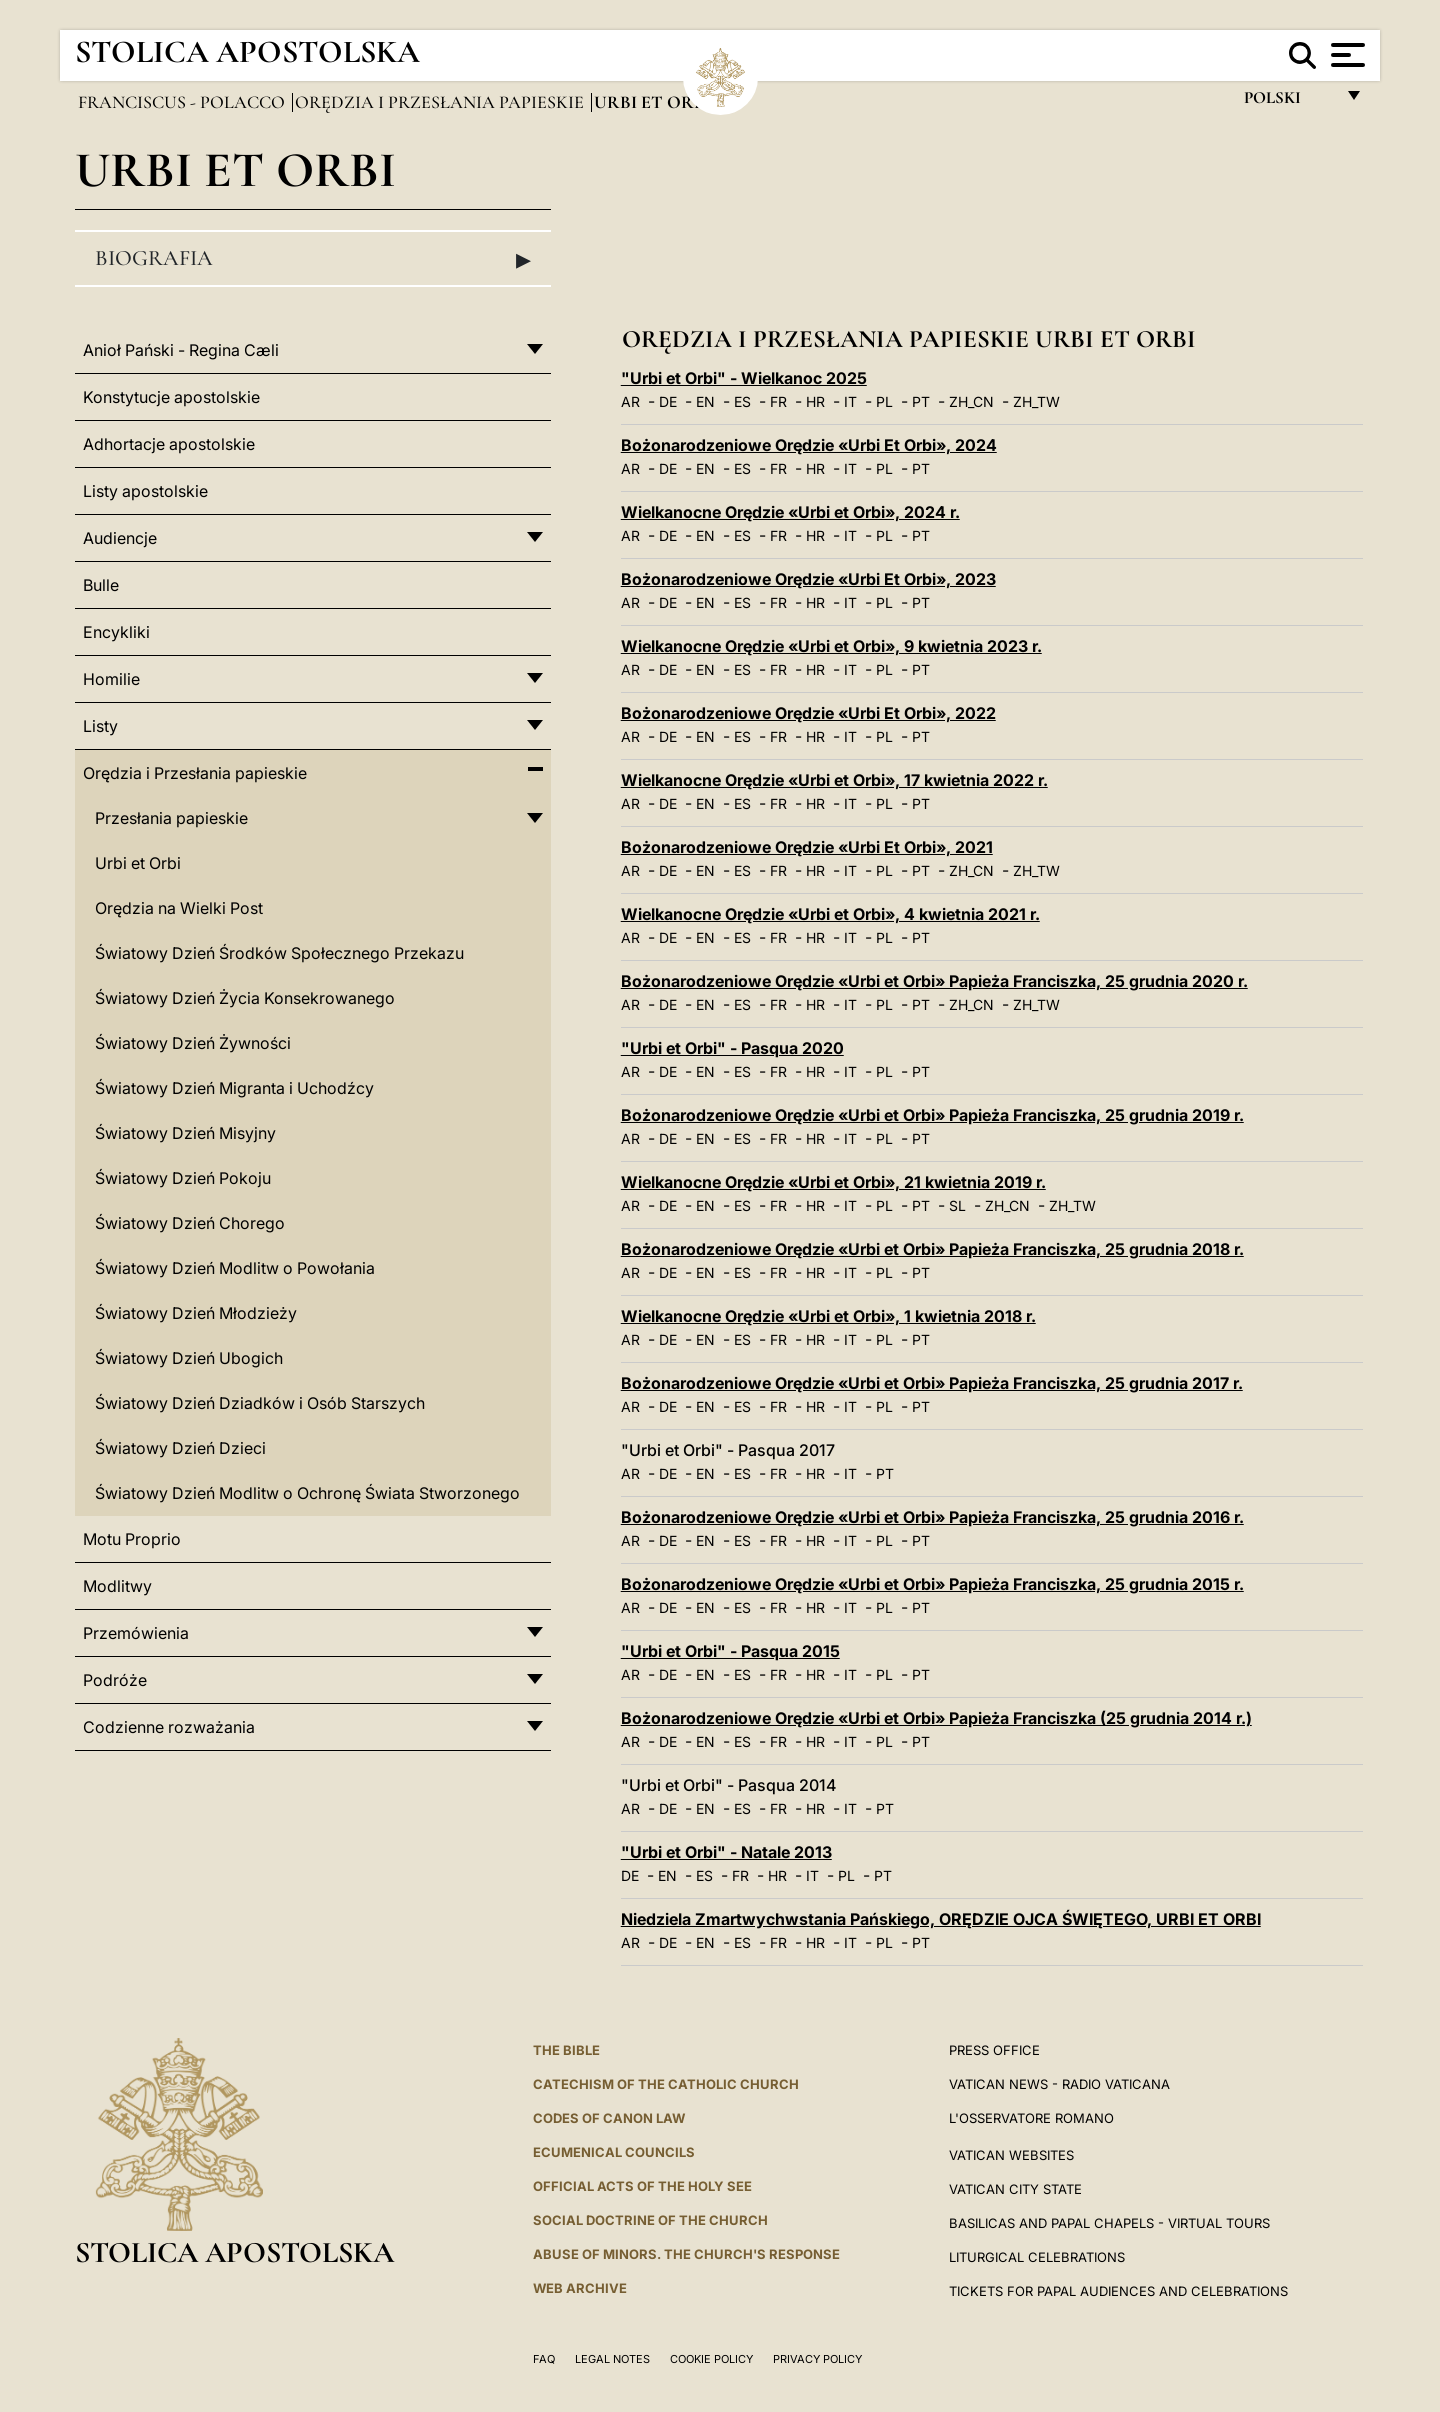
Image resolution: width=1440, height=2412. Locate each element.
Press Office (994, 2050)
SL (957, 1205)
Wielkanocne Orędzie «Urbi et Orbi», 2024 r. (790, 512)
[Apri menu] (1345, 55)
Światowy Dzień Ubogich (189, 1358)
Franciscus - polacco (183, 102)
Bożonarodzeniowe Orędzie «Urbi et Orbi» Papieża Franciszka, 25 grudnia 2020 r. (934, 981)
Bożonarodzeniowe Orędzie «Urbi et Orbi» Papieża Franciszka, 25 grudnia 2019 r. (932, 1115)
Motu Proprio (132, 1539)
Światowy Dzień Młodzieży (196, 1313)
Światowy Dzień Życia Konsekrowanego (245, 998)
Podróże (115, 1680)
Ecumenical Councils (614, 2152)
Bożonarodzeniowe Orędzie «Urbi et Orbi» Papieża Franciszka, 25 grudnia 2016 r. (932, 1517)
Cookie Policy (711, 2359)
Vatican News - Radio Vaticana (1059, 2084)
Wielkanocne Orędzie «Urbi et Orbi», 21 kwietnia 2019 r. (833, 1182)
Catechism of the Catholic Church (666, 2084)
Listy (100, 726)
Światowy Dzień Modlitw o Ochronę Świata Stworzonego (307, 1493)
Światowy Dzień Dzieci (180, 1448)
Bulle (101, 585)
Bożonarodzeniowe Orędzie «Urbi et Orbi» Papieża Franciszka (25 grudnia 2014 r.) (936, 1718)
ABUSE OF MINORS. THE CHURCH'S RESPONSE (686, 2254)
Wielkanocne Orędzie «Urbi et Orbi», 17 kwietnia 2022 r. (834, 780)
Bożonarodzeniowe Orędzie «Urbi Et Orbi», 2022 (808, 713)
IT (850, 401)
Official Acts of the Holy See (642, 2186)
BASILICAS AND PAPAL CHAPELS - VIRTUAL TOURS (1109, 2223)
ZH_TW (1036, 401)
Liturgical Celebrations (1037, 2257)
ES (742, 401)
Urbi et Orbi (138, 863)
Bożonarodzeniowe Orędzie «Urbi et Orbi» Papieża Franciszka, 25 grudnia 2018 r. (932, 1249)
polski (1288, 102)
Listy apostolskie (145, 491)
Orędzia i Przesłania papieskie (441, 102)
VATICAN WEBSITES (1011, 2155)
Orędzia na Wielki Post (179, 908)
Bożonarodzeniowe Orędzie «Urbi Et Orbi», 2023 (808, 579)
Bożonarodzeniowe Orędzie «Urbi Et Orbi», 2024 (809, 445)
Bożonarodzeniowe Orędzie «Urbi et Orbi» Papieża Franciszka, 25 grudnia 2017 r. (932, 1383)
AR (630, 401)
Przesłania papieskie (171, 818)
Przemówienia (136, 1633)
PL (884, 401)
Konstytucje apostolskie (171, 397)
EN (705, 401)
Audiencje (120, 538)
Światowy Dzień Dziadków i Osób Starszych (260, 1403)
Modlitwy (117, 1586)
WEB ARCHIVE (580, 2288)
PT (921, 401)
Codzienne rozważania (169, 1727)
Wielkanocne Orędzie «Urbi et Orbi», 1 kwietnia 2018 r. (828, 1316)
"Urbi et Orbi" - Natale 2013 (726, 1852)
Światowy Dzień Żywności (193, 1043)
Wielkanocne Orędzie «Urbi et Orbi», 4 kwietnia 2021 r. (830, 914)
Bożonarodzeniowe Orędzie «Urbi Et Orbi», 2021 (807, 847)
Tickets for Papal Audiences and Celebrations (1118, 2291)
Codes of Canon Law (609, 2118)
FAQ (544, 2359)
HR (815, 401)
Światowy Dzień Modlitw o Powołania (235, 1268)
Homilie (111, 679)
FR (778, 401)
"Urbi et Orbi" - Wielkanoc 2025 (744, 378)
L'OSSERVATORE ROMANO (1031, 2118)
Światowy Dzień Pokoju (183, 1178)
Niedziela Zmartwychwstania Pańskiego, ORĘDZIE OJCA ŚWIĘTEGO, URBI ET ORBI (941, 1919)
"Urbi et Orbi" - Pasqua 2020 (732, 1048)
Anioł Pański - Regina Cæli (181, 350)
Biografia (313, 259)
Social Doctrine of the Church (650, 2220)
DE (668, 401)
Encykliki (116, 632)
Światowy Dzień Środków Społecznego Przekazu (279, 953)
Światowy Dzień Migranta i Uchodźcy (234, 1088)
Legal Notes (612, 2359)
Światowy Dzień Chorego (190, 1223)
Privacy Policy (817, 2359)
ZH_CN (971, 401)
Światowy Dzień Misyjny (185, 1133)
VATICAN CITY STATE (1015, 2189)
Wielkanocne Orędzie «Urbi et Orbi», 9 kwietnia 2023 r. (831, 646)
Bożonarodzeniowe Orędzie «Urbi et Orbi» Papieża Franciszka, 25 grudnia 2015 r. (932, 1584)
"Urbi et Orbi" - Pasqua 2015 (730, 1651)
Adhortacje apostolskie (169, 444)
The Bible (566, 2050)
